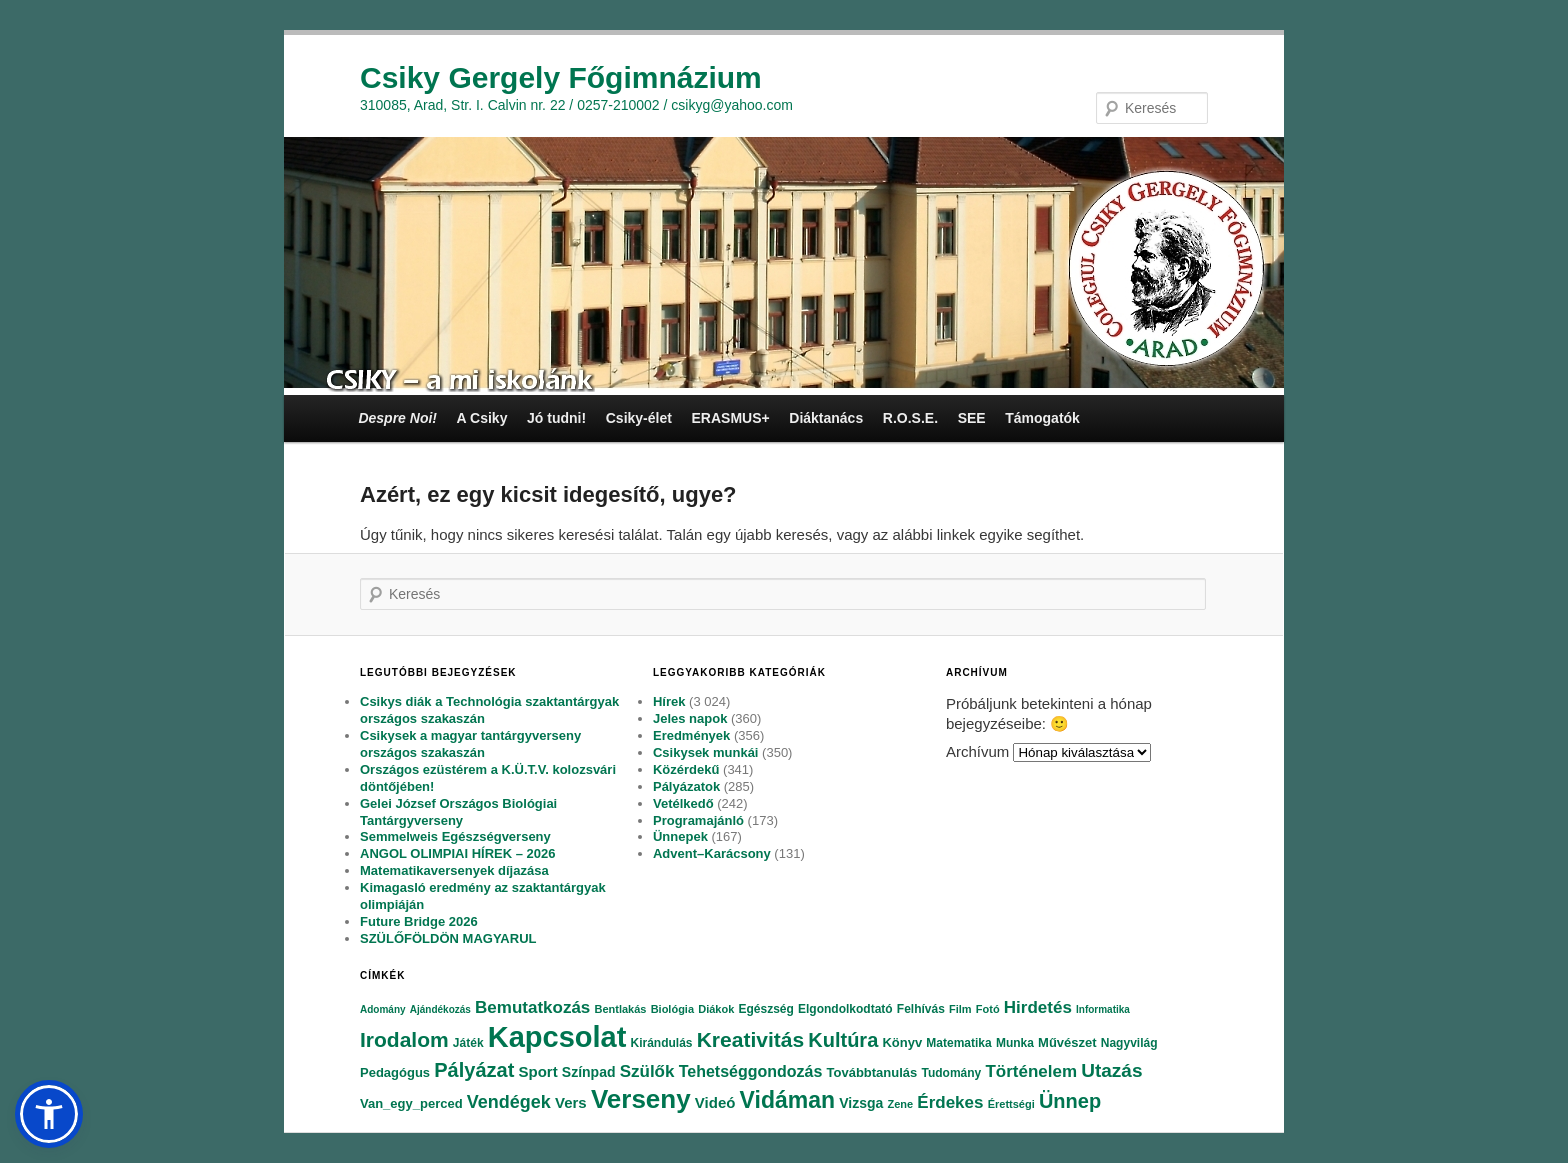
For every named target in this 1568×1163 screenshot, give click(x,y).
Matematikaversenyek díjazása (454, 870)
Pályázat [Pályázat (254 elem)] (474, 1070)
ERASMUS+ (730, 418)
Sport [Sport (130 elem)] (537, 1071)
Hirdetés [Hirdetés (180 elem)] (1038, 1007)
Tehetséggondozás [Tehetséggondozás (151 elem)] (751, 1071)
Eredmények (691, 735)
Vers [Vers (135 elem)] (571, 1102)
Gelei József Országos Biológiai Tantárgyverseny (458, 812)
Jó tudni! (556, 418)
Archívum (977, 751)
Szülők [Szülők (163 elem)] (647, 1071)
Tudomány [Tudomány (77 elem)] (951, 1073)
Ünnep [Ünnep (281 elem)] (1070, 1101)
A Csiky (482, 418)
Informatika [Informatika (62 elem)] (1103, 1009)
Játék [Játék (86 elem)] (468, 1043)
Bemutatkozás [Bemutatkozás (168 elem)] (532, 1007)
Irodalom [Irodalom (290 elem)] (404, 1039)
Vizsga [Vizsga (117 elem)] (861, 1103)
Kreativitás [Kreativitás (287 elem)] (750, 1039)
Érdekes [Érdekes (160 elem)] (950, 1102)
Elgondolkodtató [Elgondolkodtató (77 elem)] (845, 1009)
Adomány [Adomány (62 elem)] (383, 1009)
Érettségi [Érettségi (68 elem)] (1011, 1104)
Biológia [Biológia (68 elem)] (672, 1009)
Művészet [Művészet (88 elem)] (1067, 1042)
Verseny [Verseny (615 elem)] (641, 1099)
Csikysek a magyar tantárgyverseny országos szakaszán (470, 744)
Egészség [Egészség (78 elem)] (765, 1009)
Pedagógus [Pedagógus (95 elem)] (395, 1072)
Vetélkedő (683, 803)
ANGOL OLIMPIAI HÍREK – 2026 (458, 853)
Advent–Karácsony (712, 853)
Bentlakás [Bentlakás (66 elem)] (620, 1009)
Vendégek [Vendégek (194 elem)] (509, 1102)
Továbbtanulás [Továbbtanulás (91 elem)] (872, 1072)
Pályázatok (686, 786)
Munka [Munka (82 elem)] (1015, 1043)
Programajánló (698, 820)
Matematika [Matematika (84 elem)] (958, 1043)
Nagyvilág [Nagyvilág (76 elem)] (1129, 1043)
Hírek (669, 701)
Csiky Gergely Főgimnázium (561, 77)
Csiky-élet (639, 418)
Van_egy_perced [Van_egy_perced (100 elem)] (411, 1103)
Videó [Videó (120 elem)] (715, 1102)
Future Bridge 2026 (419, 921)
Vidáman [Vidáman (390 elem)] (787, 1100)
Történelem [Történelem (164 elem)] (1031, 1071)
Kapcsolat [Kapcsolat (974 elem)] (557, 1037)
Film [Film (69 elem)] (960, 1009)
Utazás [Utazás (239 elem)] (1111, 1070)
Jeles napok (690, 718)
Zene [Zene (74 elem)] (900, 1104)
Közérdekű (686, 769)
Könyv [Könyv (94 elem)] (902, 1042)
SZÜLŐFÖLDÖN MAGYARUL (448, 938)
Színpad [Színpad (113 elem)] (589, 1072)
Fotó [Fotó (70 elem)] (988, 1009)
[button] (49, 1114)
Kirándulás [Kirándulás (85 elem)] (662, 1043)
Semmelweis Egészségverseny (455, 836)
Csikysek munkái (706, 752)
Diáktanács (826, 418)
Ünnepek (680, 836)
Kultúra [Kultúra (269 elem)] (843, 1040)
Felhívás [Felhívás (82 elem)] (921, 1009)
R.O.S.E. (910, 418)
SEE (972, 418)
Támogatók (1042, 418)
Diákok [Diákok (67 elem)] (716, 1009)
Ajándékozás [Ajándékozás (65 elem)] (440, 1009)
